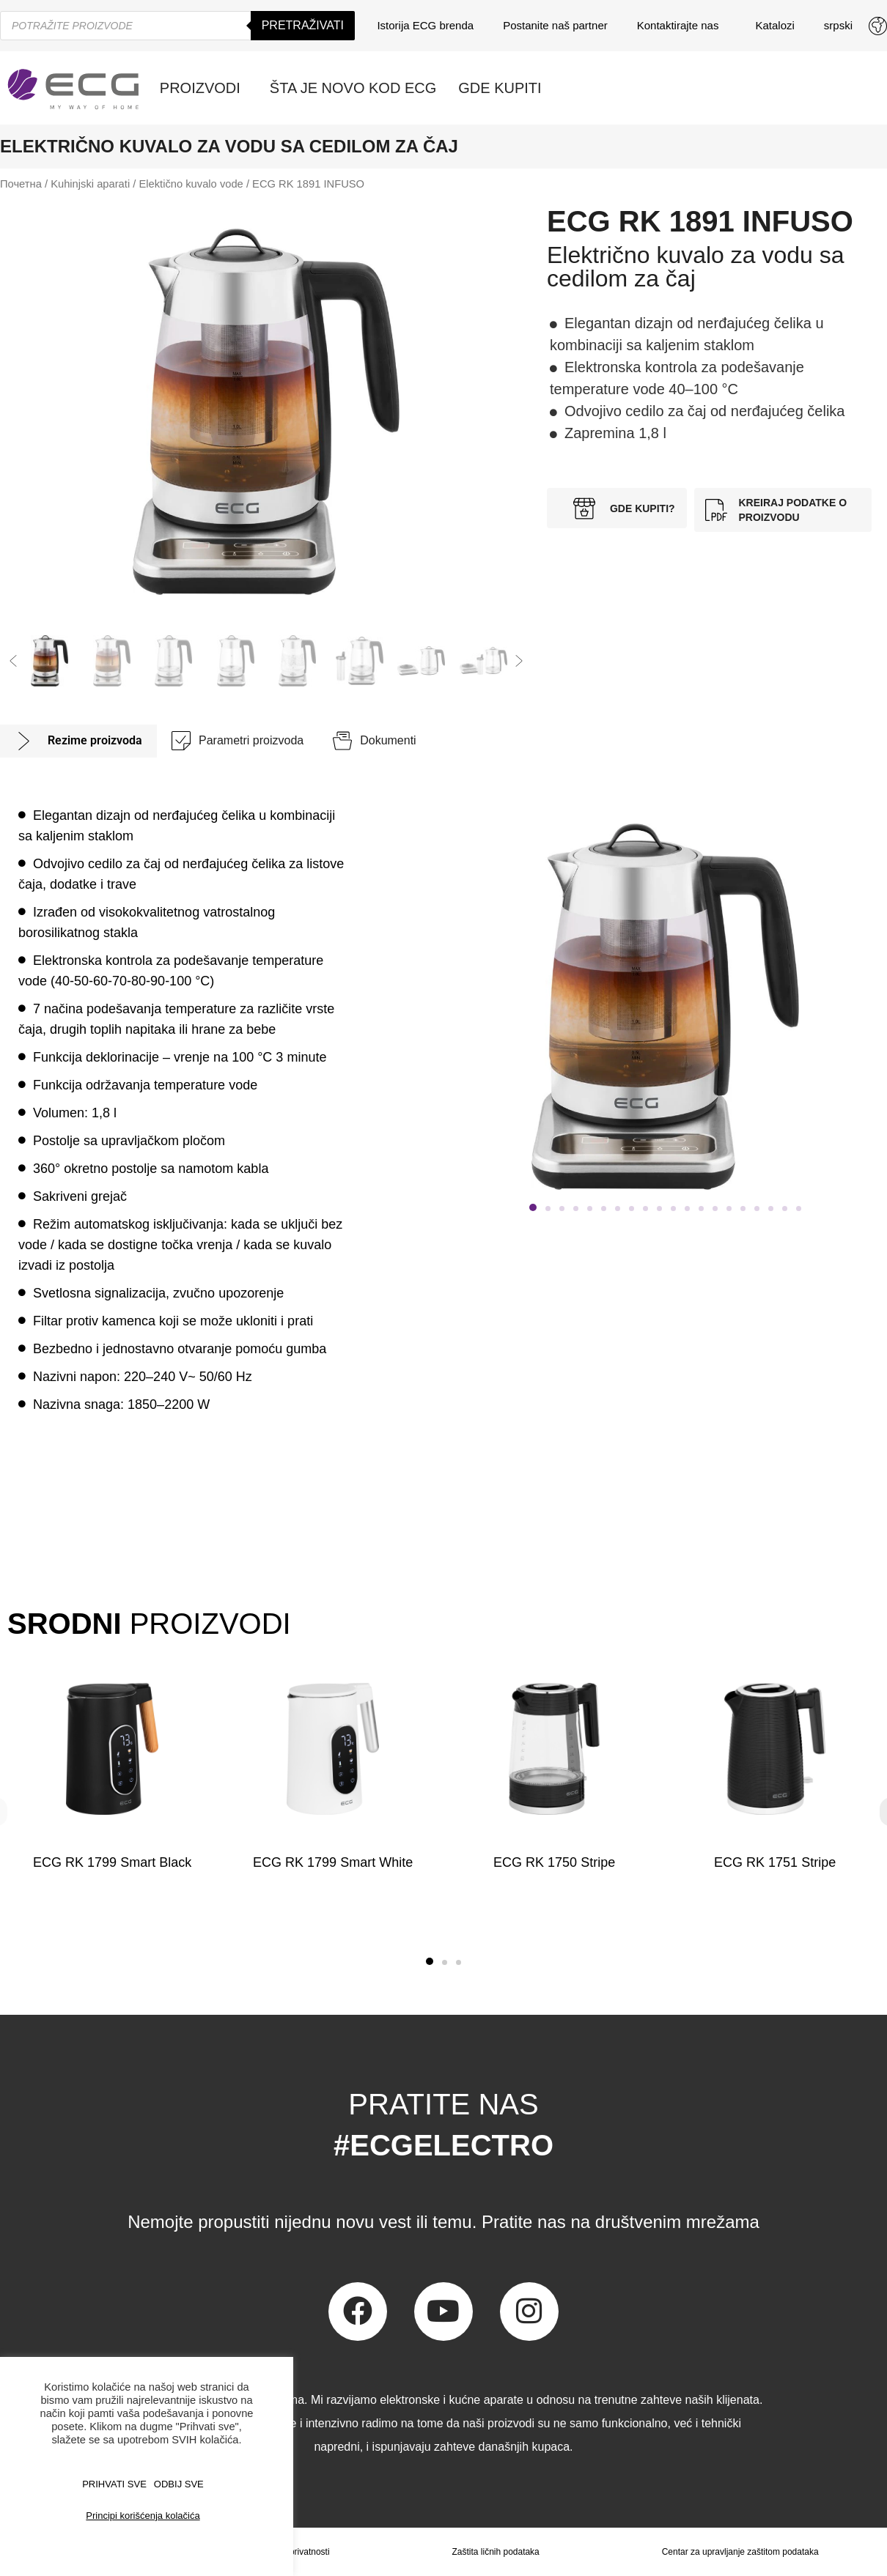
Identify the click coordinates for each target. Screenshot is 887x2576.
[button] (13, 661)
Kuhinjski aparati (90, 184)
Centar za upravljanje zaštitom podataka (740, 2552)
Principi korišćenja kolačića (142, 2515)
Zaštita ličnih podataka (495, 2552)
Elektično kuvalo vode (191, 184)
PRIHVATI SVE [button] (114, 2484)
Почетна (21, 184)
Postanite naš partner (555, 25)
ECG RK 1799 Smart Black (112, 1862)
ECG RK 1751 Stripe (775, 1862)
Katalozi (774, 25)
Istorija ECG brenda (425, 25)
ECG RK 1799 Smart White (333, 1862)
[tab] (78, 741)
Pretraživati (303, 25)
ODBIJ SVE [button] (179, 2484)
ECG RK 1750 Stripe (554, 1862)
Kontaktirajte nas (681, 25)
